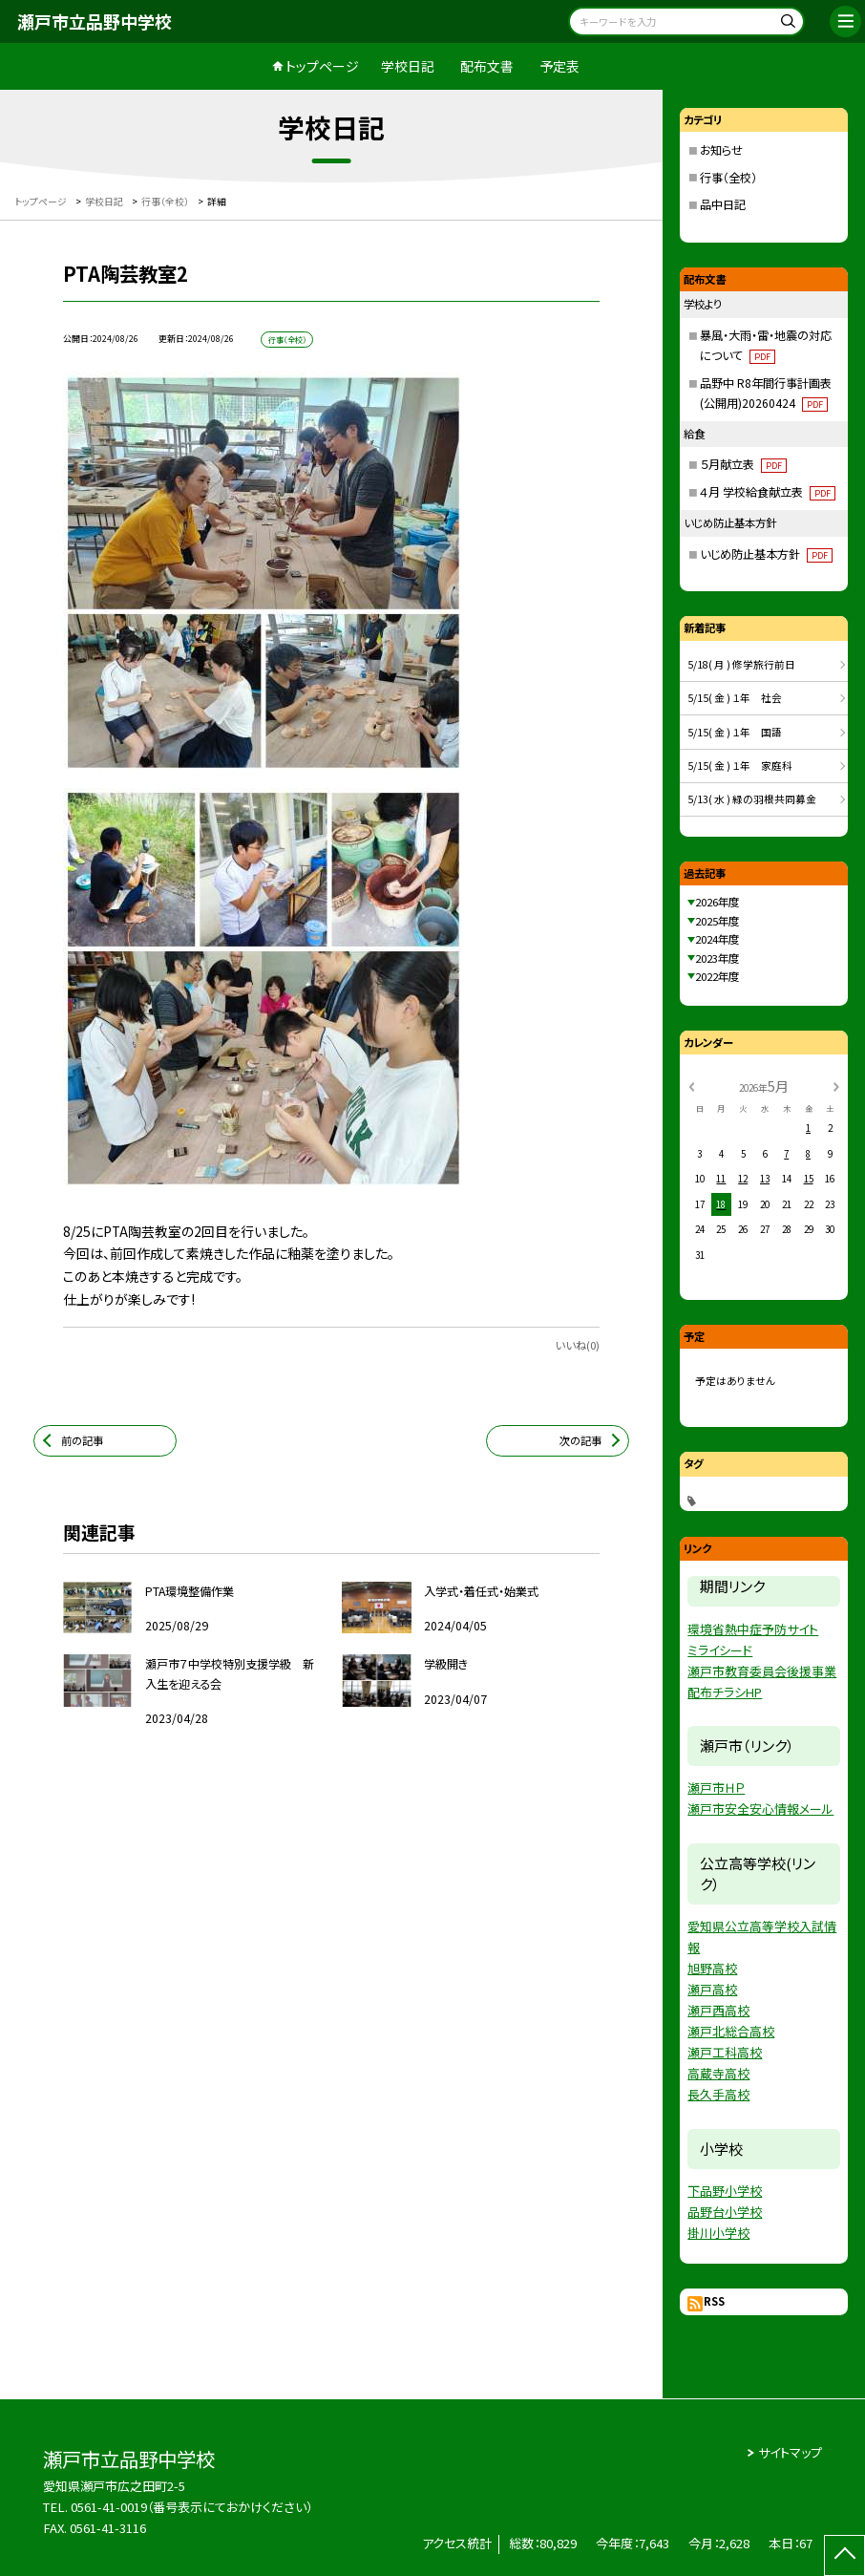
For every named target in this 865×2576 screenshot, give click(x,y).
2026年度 (717, 901)
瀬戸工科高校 (724, 2052)
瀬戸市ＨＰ (716, 1787)
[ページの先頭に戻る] (844, 2555)
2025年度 (717, 920)
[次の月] (836, 1086)
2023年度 (717, 958)
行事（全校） (728, 177)
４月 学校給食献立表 (767, 491)
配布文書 (487, 65)
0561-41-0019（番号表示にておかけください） (191, 2507)
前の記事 (82, 1440)
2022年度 (717, 976)
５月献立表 (743, 464)
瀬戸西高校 (718, 2010)
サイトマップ (790, 2452)
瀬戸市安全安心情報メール (760, 1808)
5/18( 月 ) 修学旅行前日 (741, 664)
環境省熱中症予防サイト (752, 1629)
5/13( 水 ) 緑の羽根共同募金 (751, 799)
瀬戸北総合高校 (730, 2031)
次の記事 (580, 1440)
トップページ (322, 65)
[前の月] (691, 1086)
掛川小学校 (718, 2233)
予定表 (559, 65)
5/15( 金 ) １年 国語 (734, 732)
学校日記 (407, 65)
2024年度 (717, 939)
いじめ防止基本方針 (766, 554)
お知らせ (721, 150)
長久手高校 (718, 2094)
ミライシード (719, 1650)
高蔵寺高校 (718, 2073)
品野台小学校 (724, 2212)
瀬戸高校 (712, 1989)
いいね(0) (577, 1344)
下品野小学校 (724, 2191)
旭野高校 (712, 1968)
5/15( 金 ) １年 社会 (734, 698)
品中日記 (723, 204)
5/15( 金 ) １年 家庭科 (739, 765)
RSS (714, 2301)
